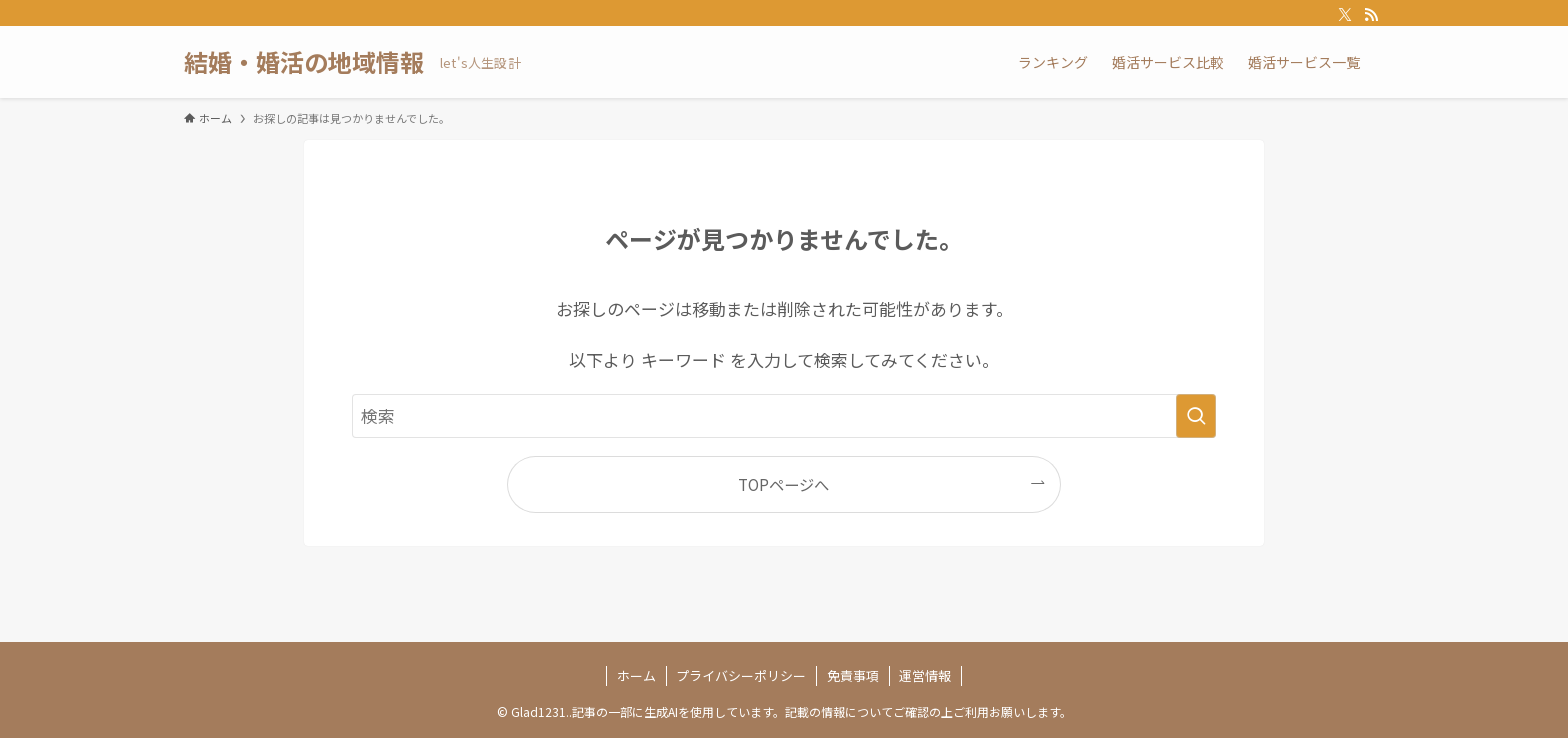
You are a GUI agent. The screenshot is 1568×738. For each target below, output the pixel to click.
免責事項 (853, 675)
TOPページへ (783, 484)
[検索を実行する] (1196, 416)
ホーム (636, 675)
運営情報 (925, 675)
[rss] (1371, 15)
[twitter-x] (1345, 15)
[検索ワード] (784, 416)
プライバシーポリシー (741, 675)
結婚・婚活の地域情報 (304, 62)
